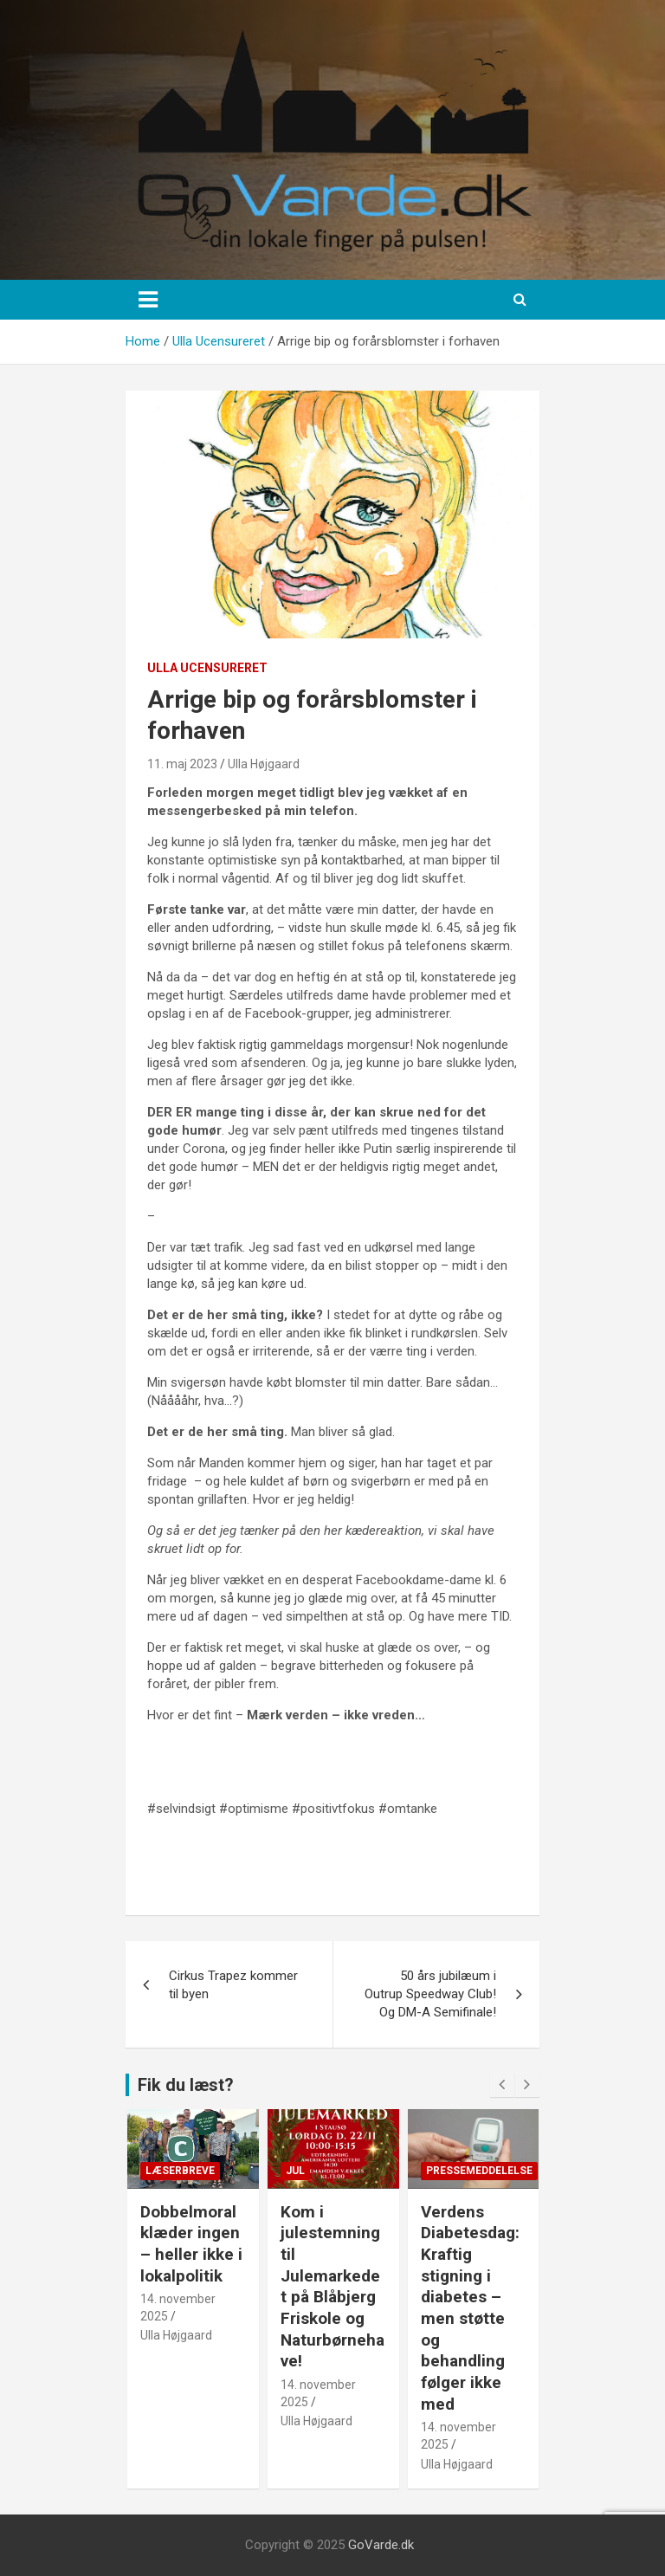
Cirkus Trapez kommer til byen (233, 1985)
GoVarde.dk (381, 2545)
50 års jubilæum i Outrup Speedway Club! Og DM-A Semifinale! (430, 1994)
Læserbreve (180, 2171)
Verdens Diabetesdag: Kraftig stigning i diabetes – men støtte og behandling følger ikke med (470, 2308)
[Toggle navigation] (148, 300)
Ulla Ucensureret (207, 668)
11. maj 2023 (182, 764)
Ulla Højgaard (264, 764)
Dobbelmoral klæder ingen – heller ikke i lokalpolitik (191, 2244)
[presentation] (502, 2085)
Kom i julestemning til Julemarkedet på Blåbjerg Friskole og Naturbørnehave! (332, 2287)
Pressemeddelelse (479, 2171)
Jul (295, 2171)
